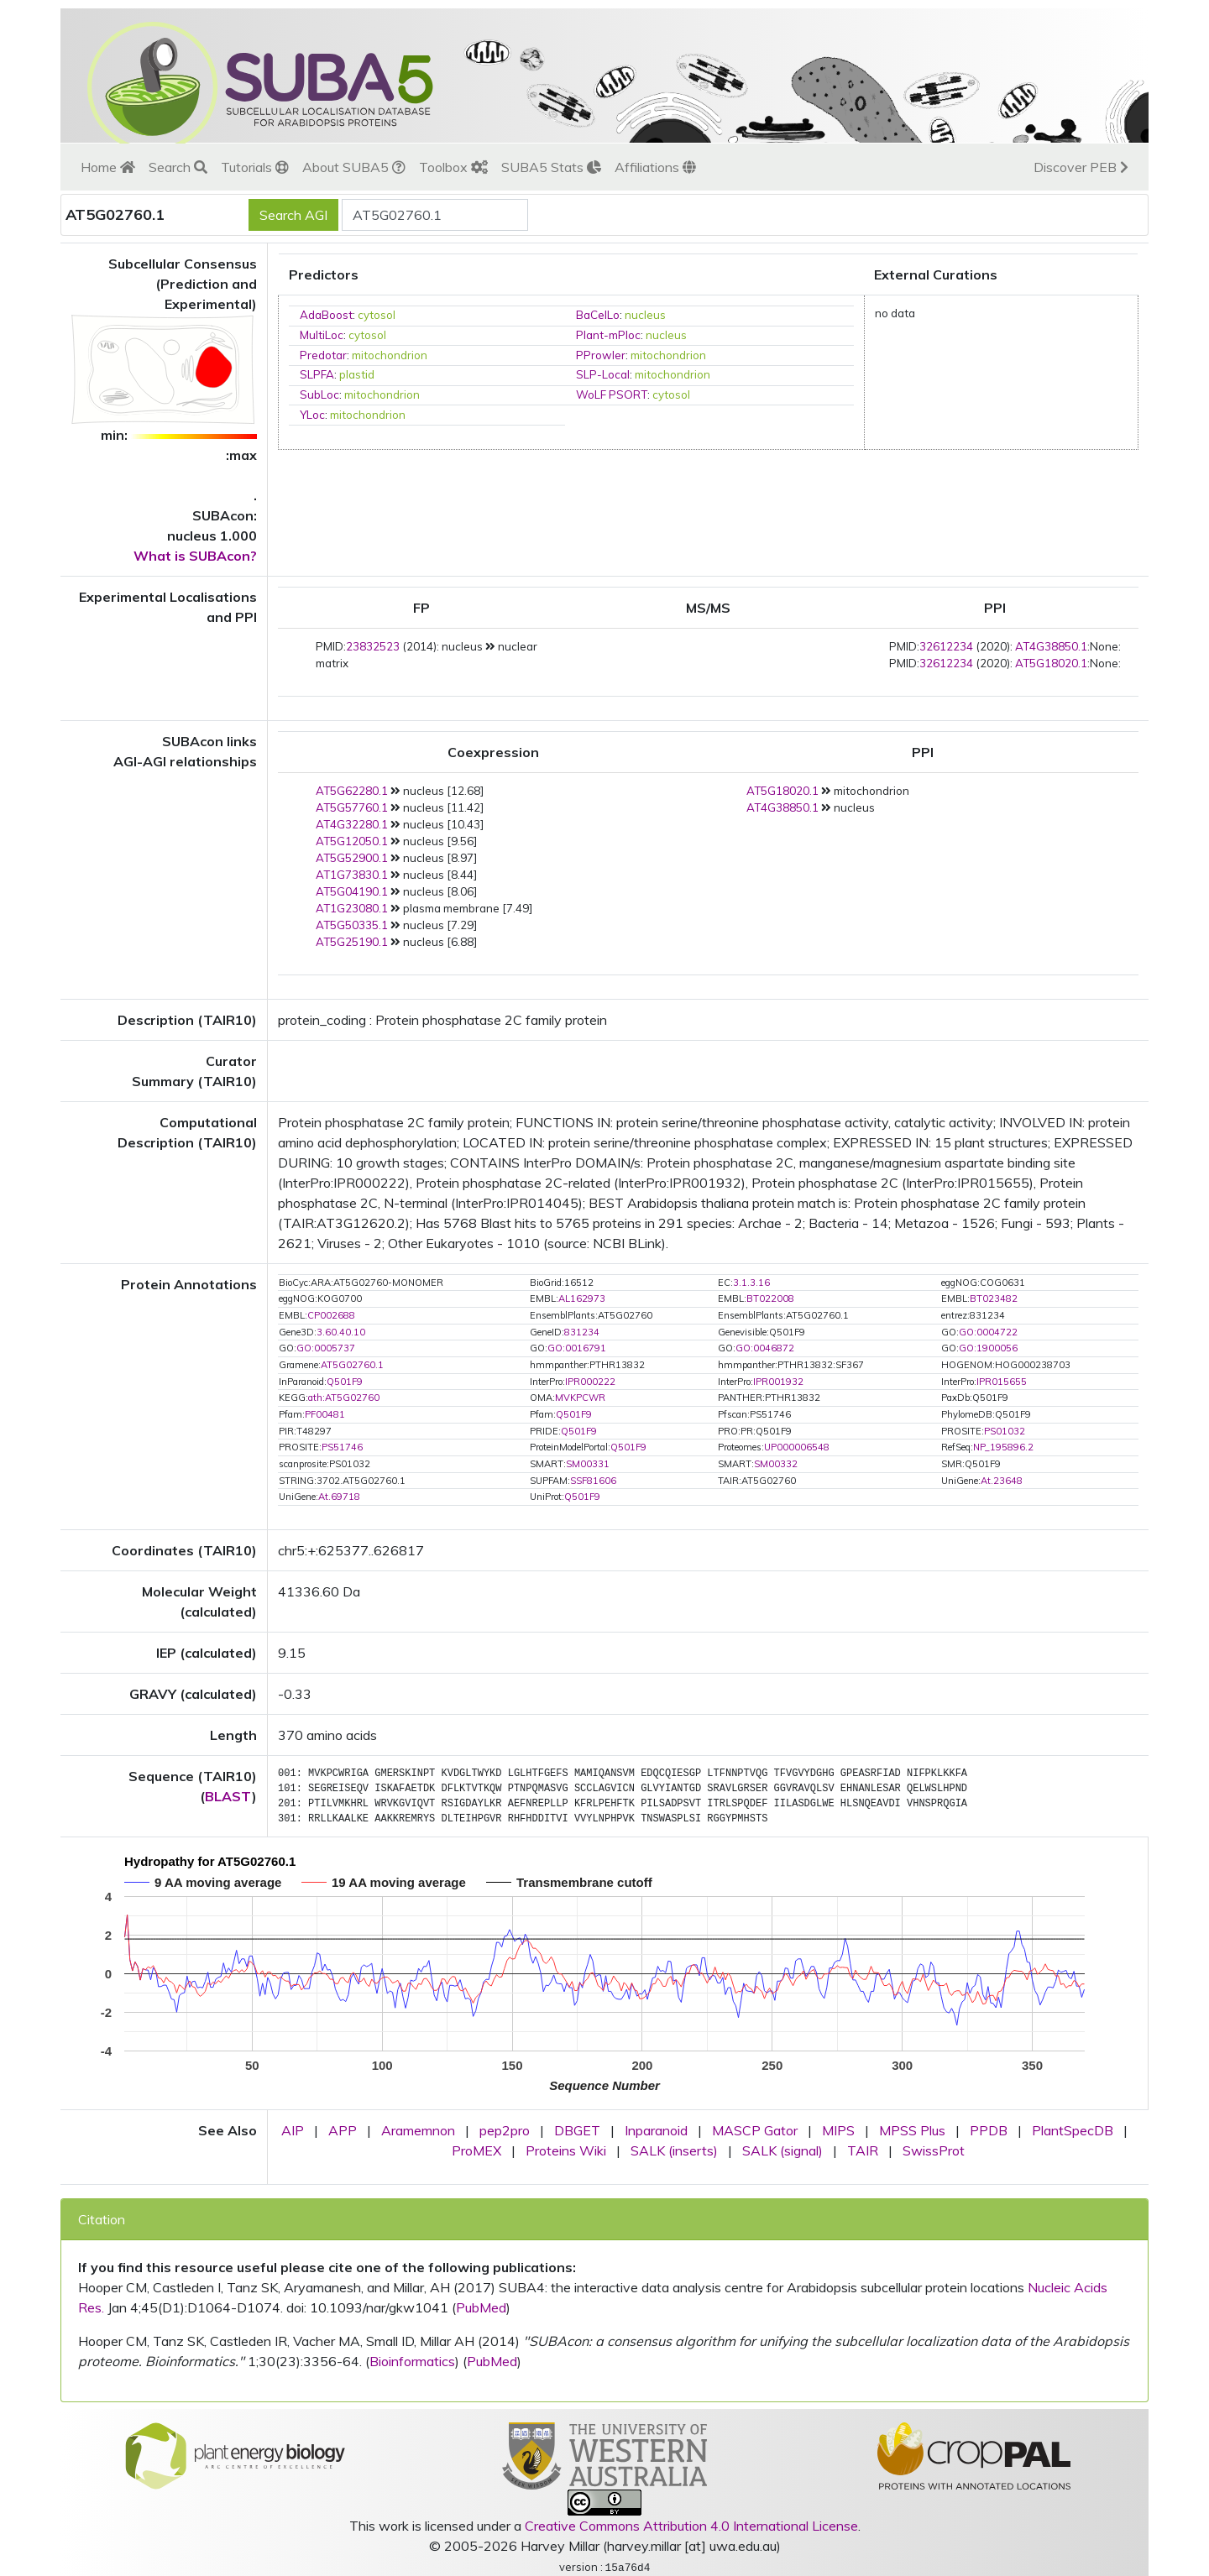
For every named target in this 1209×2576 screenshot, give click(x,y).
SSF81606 (593, 1481)
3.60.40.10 (341, 1332)
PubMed (481, 2307)
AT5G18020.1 (1051, 663)
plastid (356, 374)
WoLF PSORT (611, 394)
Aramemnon (418, 2130)
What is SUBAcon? (195, 555)
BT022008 (770, 1298)
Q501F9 (345, 1381)
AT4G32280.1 (352, 824)
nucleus (645, 314)
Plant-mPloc (608, 335)
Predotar (323, 355)
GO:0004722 (988, 1332)
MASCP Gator (755, 2130)
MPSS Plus (912, 2130)
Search (178, 167)
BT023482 (994, 1298)
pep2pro (504, 2130)
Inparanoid (656, 2130)
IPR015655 (1001, 1381)
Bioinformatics (412, 2361)
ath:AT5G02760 (343, 1397)
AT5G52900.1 (352, 858)
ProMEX (476, 2150)
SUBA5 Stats (551, 167)
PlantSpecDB (1072, 2130)
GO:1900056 (988, 1348)
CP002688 (331, 1315)
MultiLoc (321, 335)
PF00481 (325, 1414)
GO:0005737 (325, 1348)
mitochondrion (389, 355)
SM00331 (588, 1464)
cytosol (376, 314)
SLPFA (317, 374)
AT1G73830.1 (352, 874)
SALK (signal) (782, 2150)
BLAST (228, 1796)
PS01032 (1004, 1431)
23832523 (373, 646)
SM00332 (776, 1464)
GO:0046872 (764, 1348)
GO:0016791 (576, 1348)
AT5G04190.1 (352, 891)
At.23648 (1002, 1481)
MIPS (838, 2130)
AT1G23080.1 (352, 908)
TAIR (862, 2150)
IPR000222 (590, 1381)
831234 (581, 1332)
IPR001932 (778, 1381)
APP (342, 2130)
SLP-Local (603, 374)
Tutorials (255, 167)
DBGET (577, 2130)
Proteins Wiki (566, 2150)
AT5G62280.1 (352, 790)
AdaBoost (326, 314)
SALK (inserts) (674, 2150)
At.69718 (339, 1496)
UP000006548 (797, 1447)
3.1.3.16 (751, 1282)
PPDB (989, 2130)
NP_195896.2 (1003, 1447)
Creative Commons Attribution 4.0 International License (691, 2525)
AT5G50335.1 (352, 925)
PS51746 (342, 1447)
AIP (292, 2130)
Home (108, 167)
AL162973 (581, 1298)
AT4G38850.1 (1051, 646)
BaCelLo (598, 314)
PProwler (600, 355)
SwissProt (934, 2150)
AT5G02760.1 (352, 1365)
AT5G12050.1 (352, 841)
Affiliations (655, 167)
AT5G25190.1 (352, 941)
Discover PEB (1081, 167)
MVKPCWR (580, 1397)
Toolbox (453, 167)
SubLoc (319, 394)
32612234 (946, 646)
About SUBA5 (354, 167)
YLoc (312, 414)
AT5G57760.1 (352, 807)
